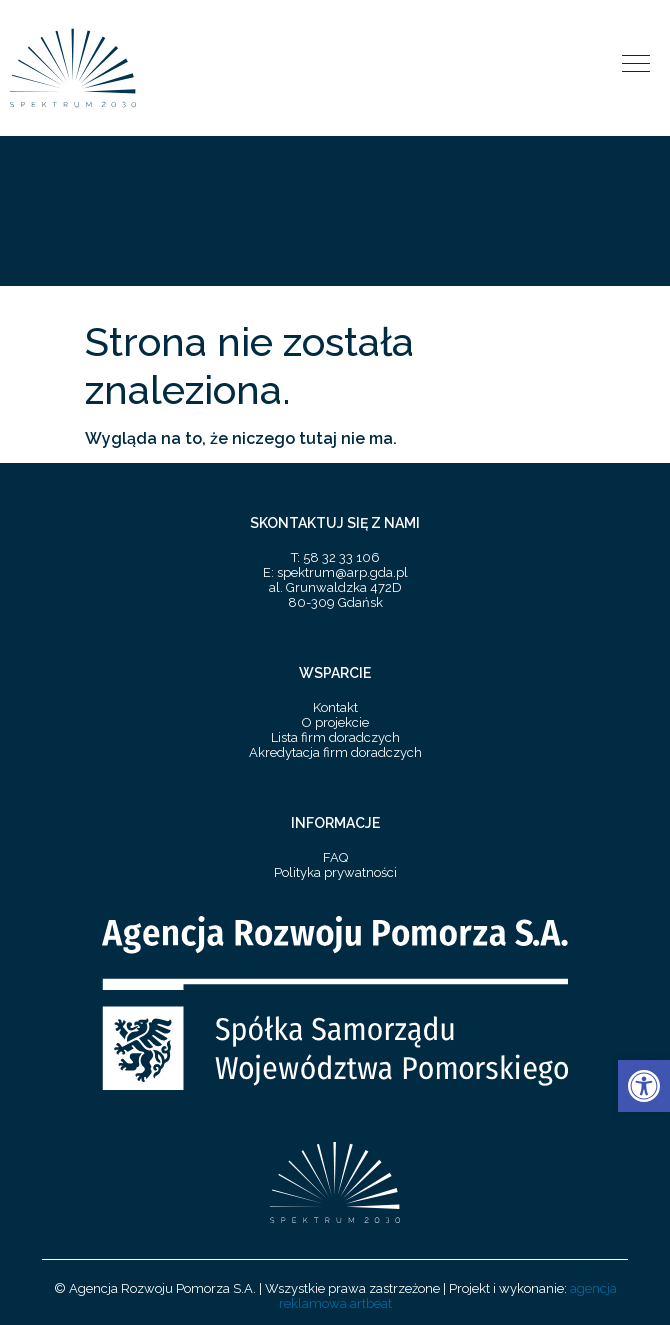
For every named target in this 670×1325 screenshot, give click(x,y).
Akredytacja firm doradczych (335, 752)
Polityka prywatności (335, 872)
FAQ (335, 857)
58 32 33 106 (341, 557)
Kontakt (335, 707)
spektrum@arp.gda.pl (342, 572)
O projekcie (335, 722)
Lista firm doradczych (335, 737)
